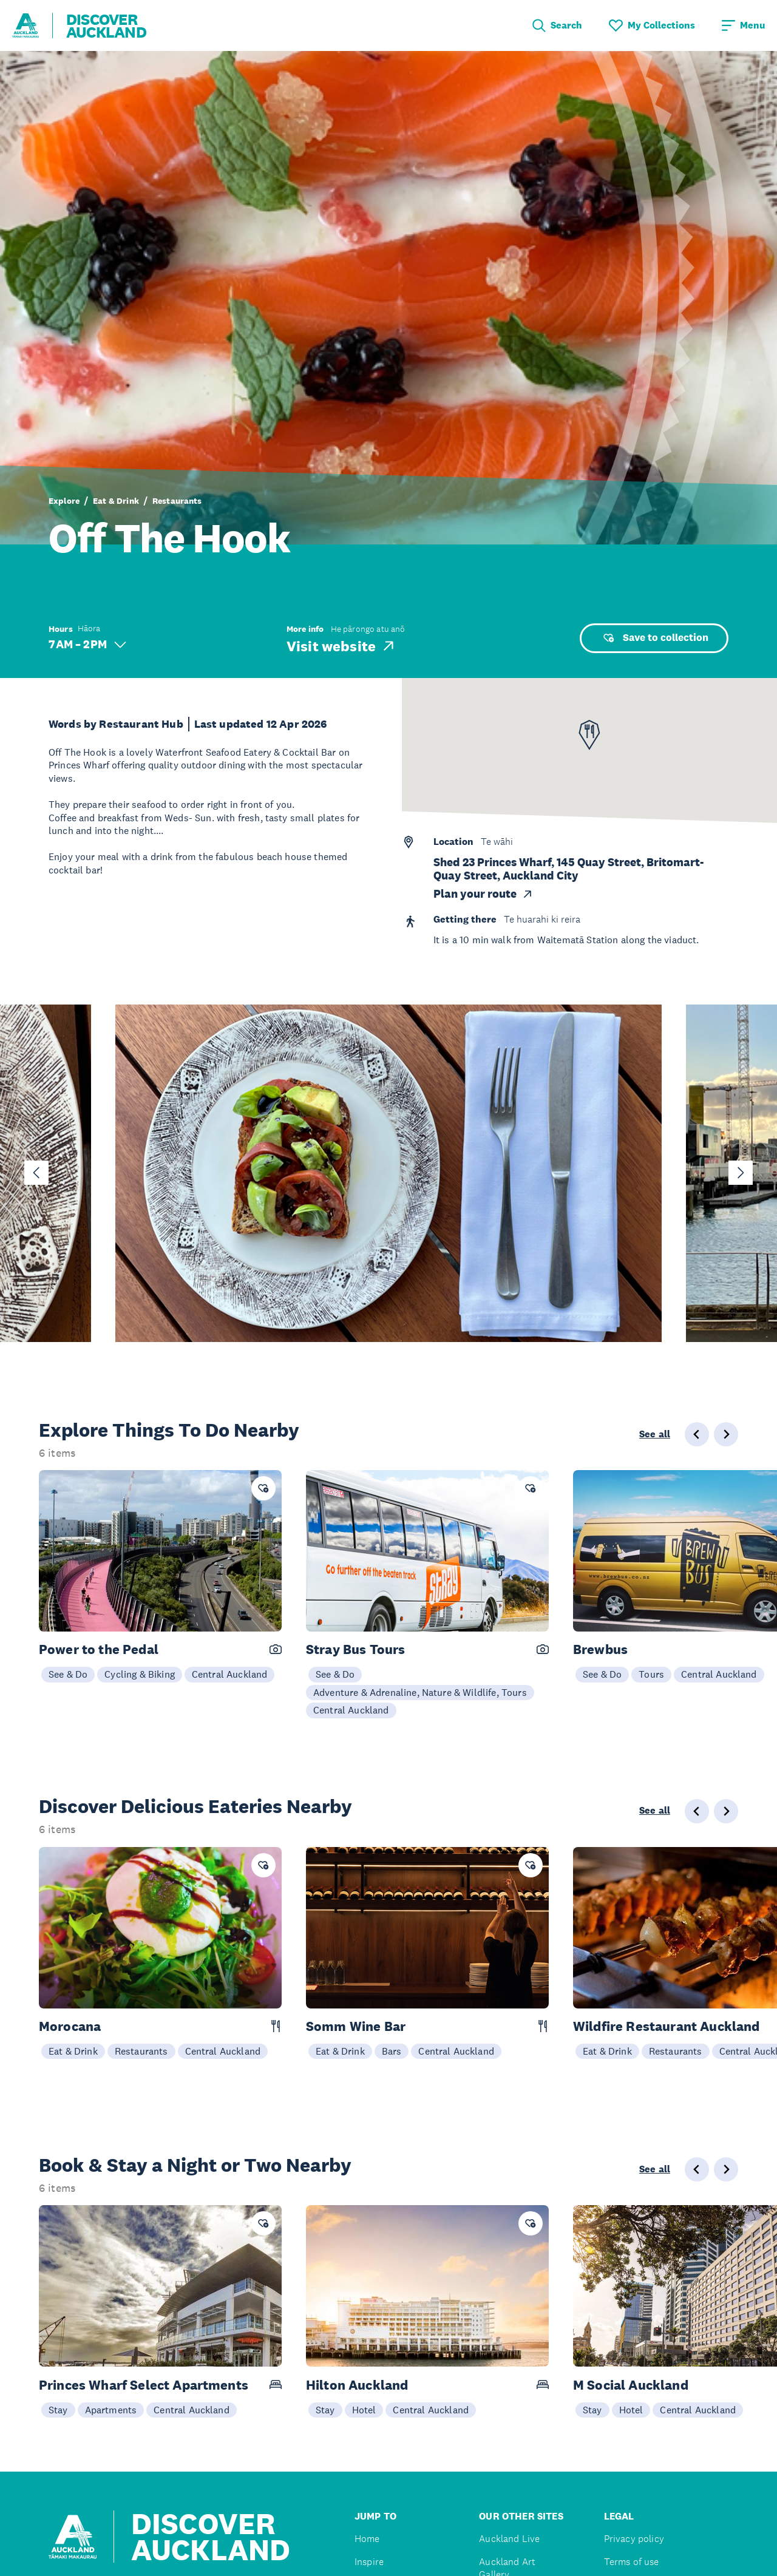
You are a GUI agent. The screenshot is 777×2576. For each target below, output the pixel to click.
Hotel (364, 2410)
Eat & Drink (116, 500)
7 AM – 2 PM (87, 644)
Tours (651, 1674)
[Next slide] (740, 1173)
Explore (64, 500)
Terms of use (631, 2561)
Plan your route (483, 894)
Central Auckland (230, 1674)
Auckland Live (509, 2538)
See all (654, 1434)
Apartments (111, 2410)
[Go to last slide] (36, 1173)
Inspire (369, 2561)
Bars (392, 2051)
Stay (58, 2410)
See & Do (68, 1674)
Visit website (341, 646)
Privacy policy (634, 2538)
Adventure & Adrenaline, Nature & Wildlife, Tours (420, 1692)
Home (367, 2538)
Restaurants (177, 500)
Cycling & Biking (139, 1674)
